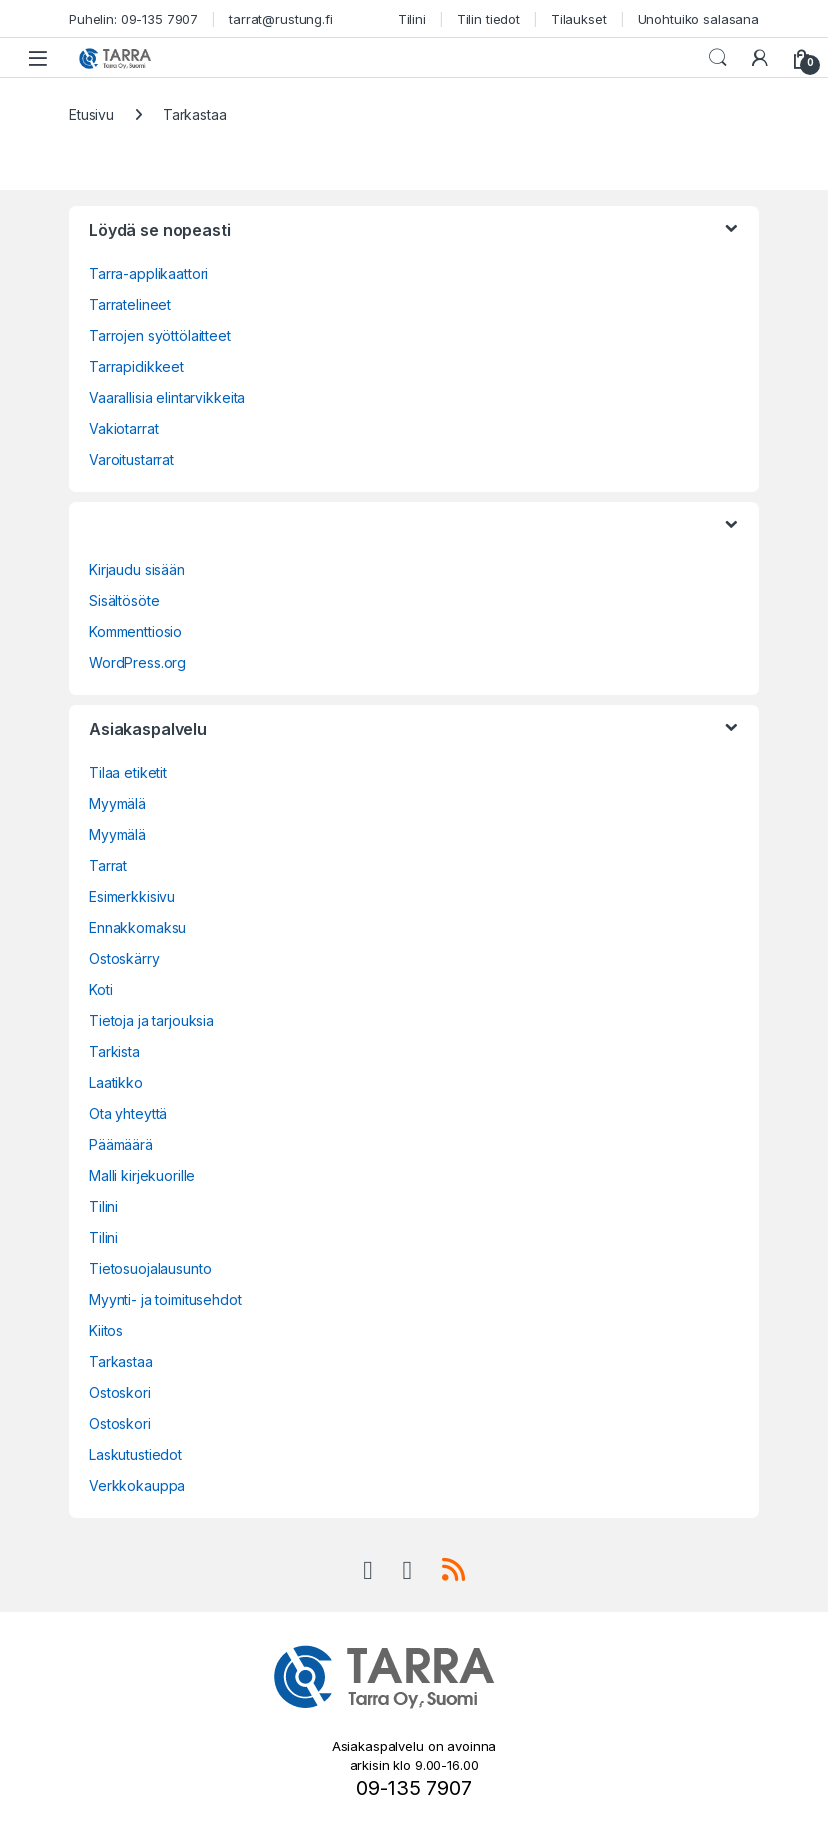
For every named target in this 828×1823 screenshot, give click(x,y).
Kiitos (106, 1330)
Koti (100, 989)
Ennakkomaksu (137, 927)
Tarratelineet (130, 304)
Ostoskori (120, 1392)
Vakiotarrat (123, 428)
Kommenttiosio (135, 631)
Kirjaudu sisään (137, 569)
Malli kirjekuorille (142, 1175)
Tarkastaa (121, 1361)
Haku (718, 58)
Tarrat (108, 865)
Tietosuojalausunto (150, 1268)
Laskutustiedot (135, 1454)
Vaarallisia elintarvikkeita (167, 397)
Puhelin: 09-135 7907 (133, 19)
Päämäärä (121, 1144)
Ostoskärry (124, 958)
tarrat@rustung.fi (281, 19)
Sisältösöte (124, 600)
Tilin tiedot (488, 19)
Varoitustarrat (131, 459)
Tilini (412, 19)
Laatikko (116, 1082)
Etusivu (91, 114)
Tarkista (114, 1051)
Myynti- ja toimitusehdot (165, 1299)
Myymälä (117, 803)
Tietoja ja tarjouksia (151, 1020)
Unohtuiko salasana (698, 19)
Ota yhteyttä (128, 1113)
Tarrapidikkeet (136, 366)
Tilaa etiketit (128, 772)
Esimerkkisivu (132, 896)
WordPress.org (137, 662)
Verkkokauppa (137, 1485)
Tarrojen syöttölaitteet (160, 335)
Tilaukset (579, 19)
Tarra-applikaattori (148, 273)
